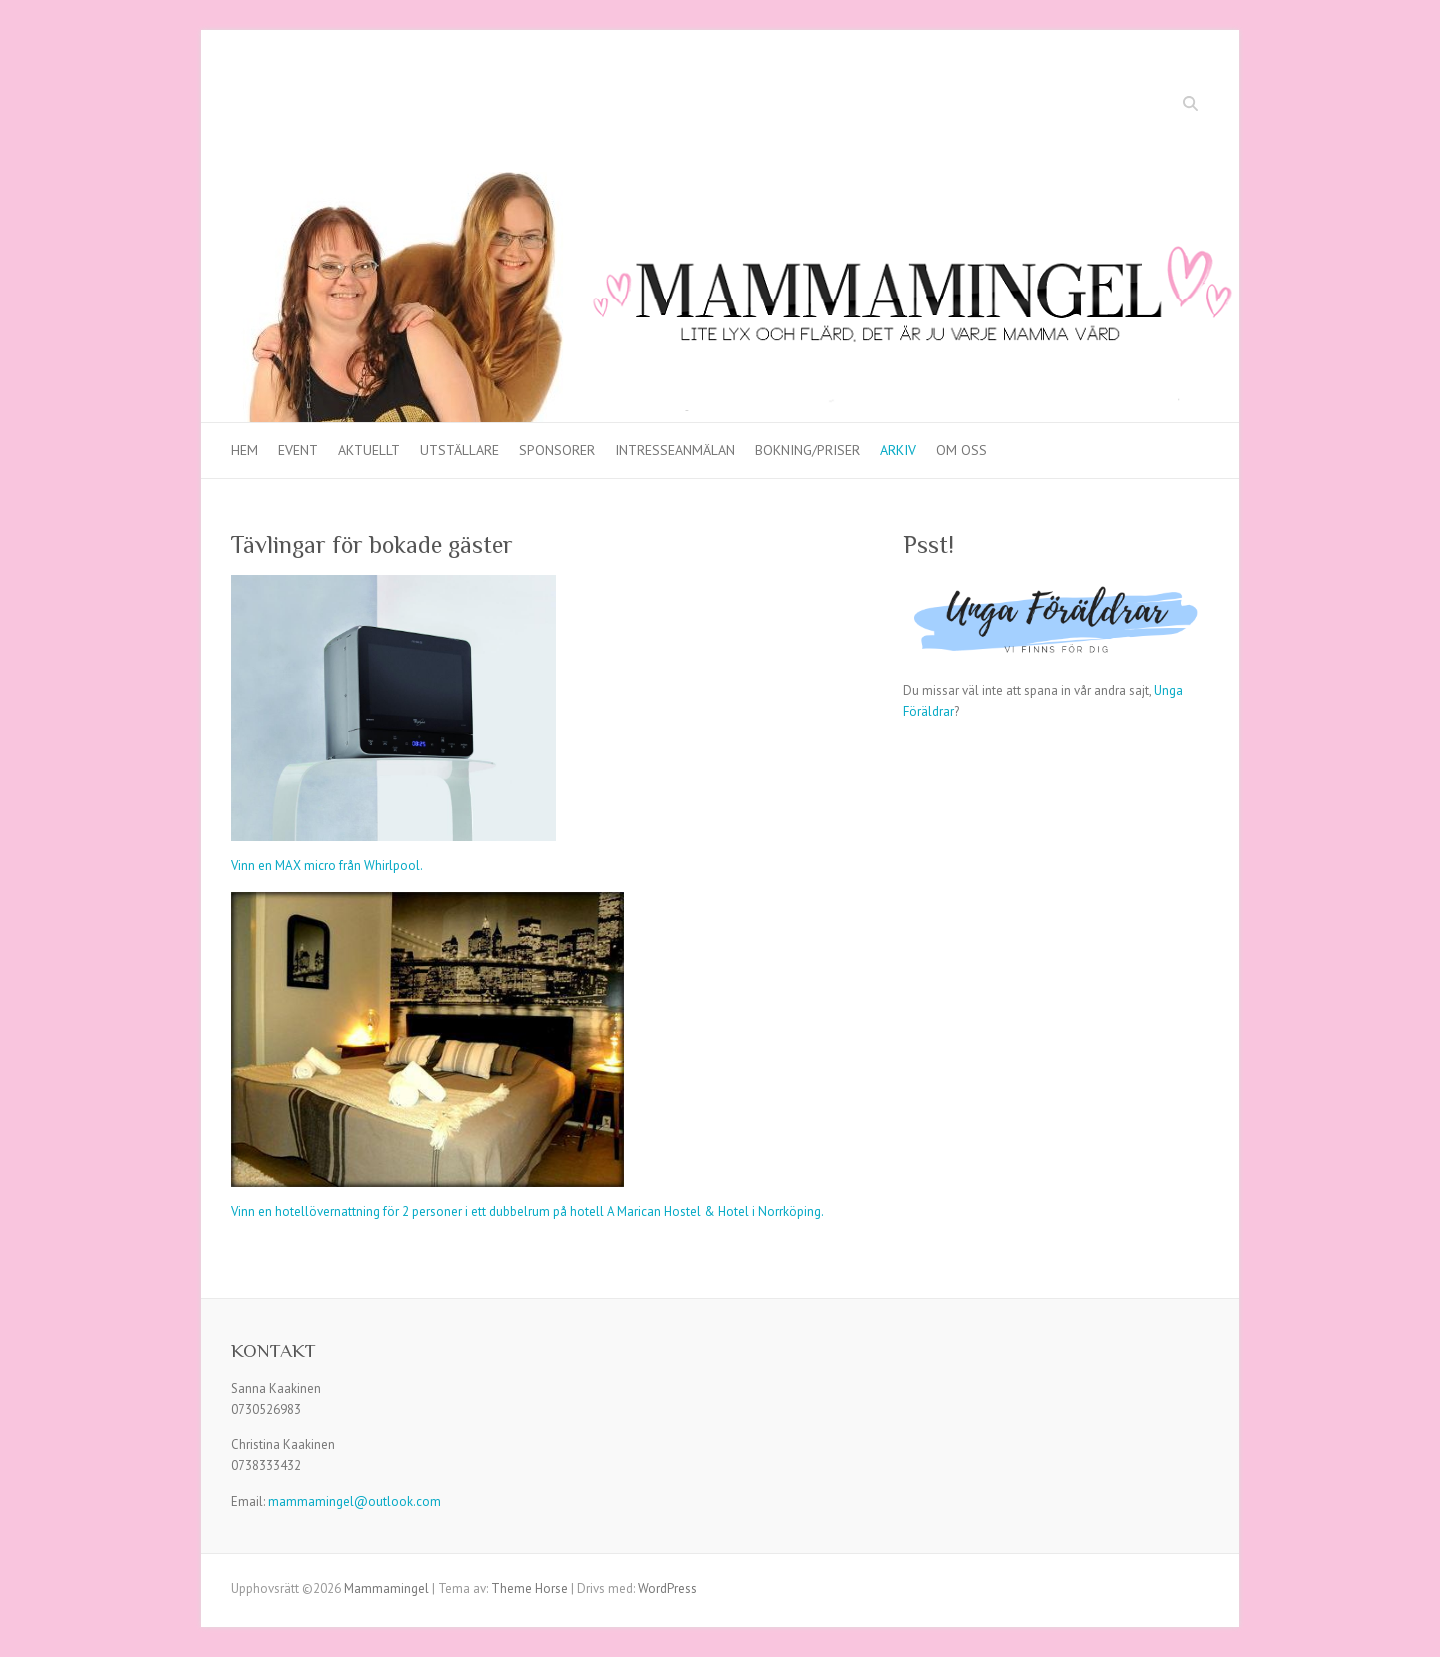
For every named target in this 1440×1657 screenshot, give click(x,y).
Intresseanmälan (675, 450)
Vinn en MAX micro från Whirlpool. (327, 865)
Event (298, 450)
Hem (244, 450)
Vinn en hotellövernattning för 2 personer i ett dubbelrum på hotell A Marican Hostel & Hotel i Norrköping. (527, 1211)
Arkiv (898, 450)
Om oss (961, 450)
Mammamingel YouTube (1162, 106)
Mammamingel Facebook (1132, 106)
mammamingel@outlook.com (354, 1501)
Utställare (459, 450)
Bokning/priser (807, 450)
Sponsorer (557, 450)
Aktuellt (369, 450)
